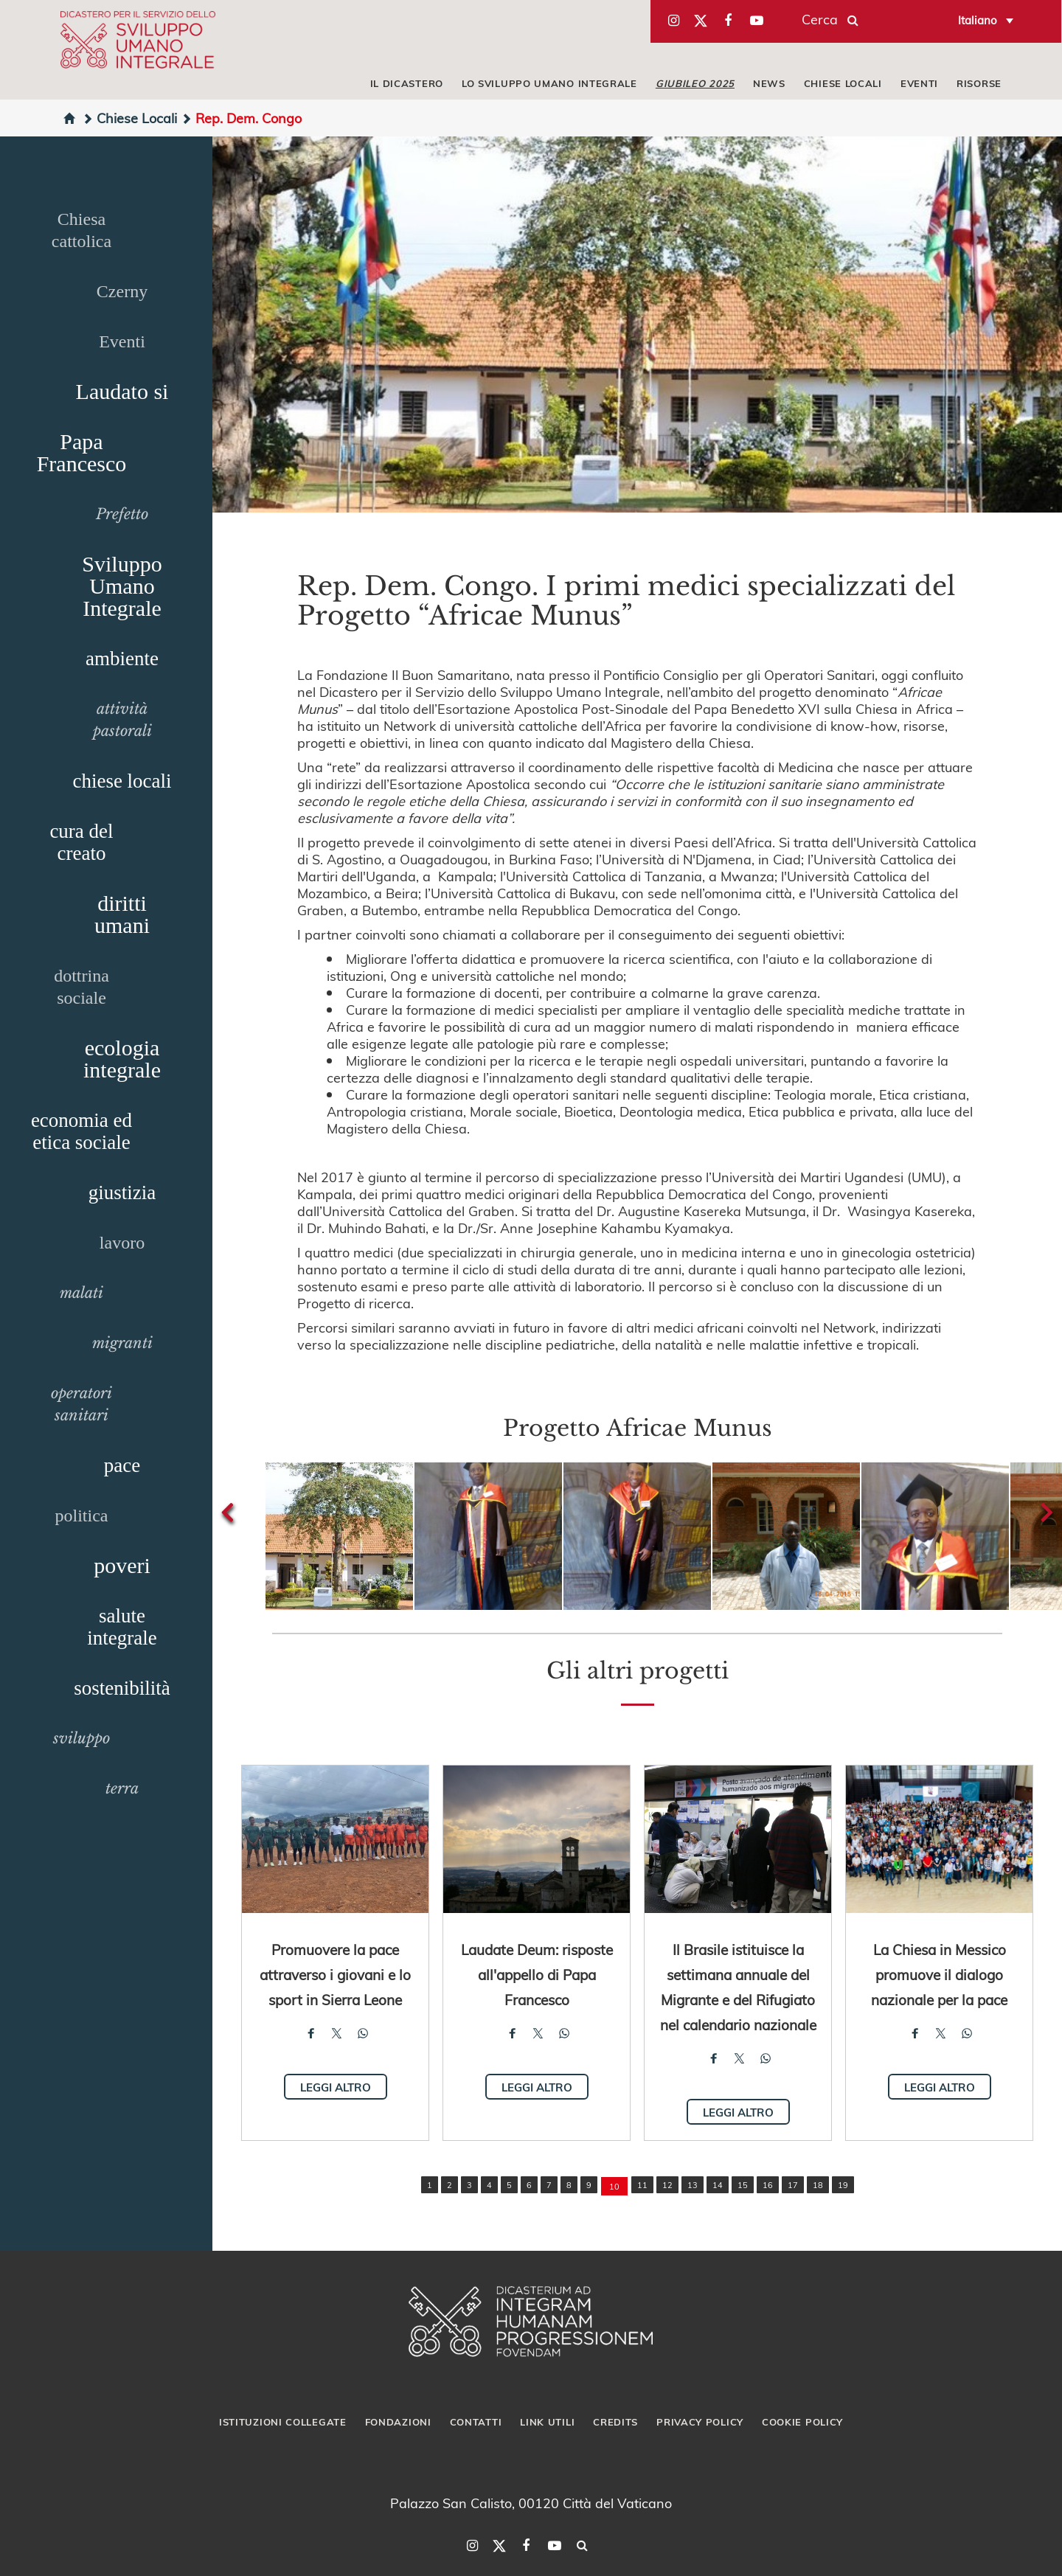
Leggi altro (335, 2087)
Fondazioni (398, 2422)
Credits (615, 2422)
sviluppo (81, 1738)
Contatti (476, 2422)
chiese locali (121, 781)
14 (717, 2184)
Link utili (547, 2422)
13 (692, 2184)
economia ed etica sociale (81, 1131)
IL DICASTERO (406, 83)
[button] (339, 1536)
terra (122, 1788)
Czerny (122, 291)
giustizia (122, 1192)
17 (793, 2184)
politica (81, 1515)
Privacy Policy (699, 2422)
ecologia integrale (122, 1058)
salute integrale (121, 1627)
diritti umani (122, 914)
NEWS (769, 83)
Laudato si (122, 391)
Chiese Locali (129, 117)
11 (642, 2184)
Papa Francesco (82, 452)
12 (667, 2184)
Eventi (122, 341)
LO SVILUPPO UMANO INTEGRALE (549, 83)
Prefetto (122, 514)
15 (743, 2184)
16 (768, 2184)
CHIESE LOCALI (843, 83)
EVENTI (919, 83)
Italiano (977, 20)
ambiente (122, 659)
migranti (122, 1343)
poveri (122, 1565)
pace (122, 1465)
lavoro (122, 1242)
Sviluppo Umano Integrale (122, 586)
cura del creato (81, 842)
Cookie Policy (802, 2422)
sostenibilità (122, 1688)
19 (843, 2184)
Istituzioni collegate (283, 2422)
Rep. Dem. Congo (241, 117)
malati (81, 1293)
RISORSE (979, 83)
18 (818, 2184)
